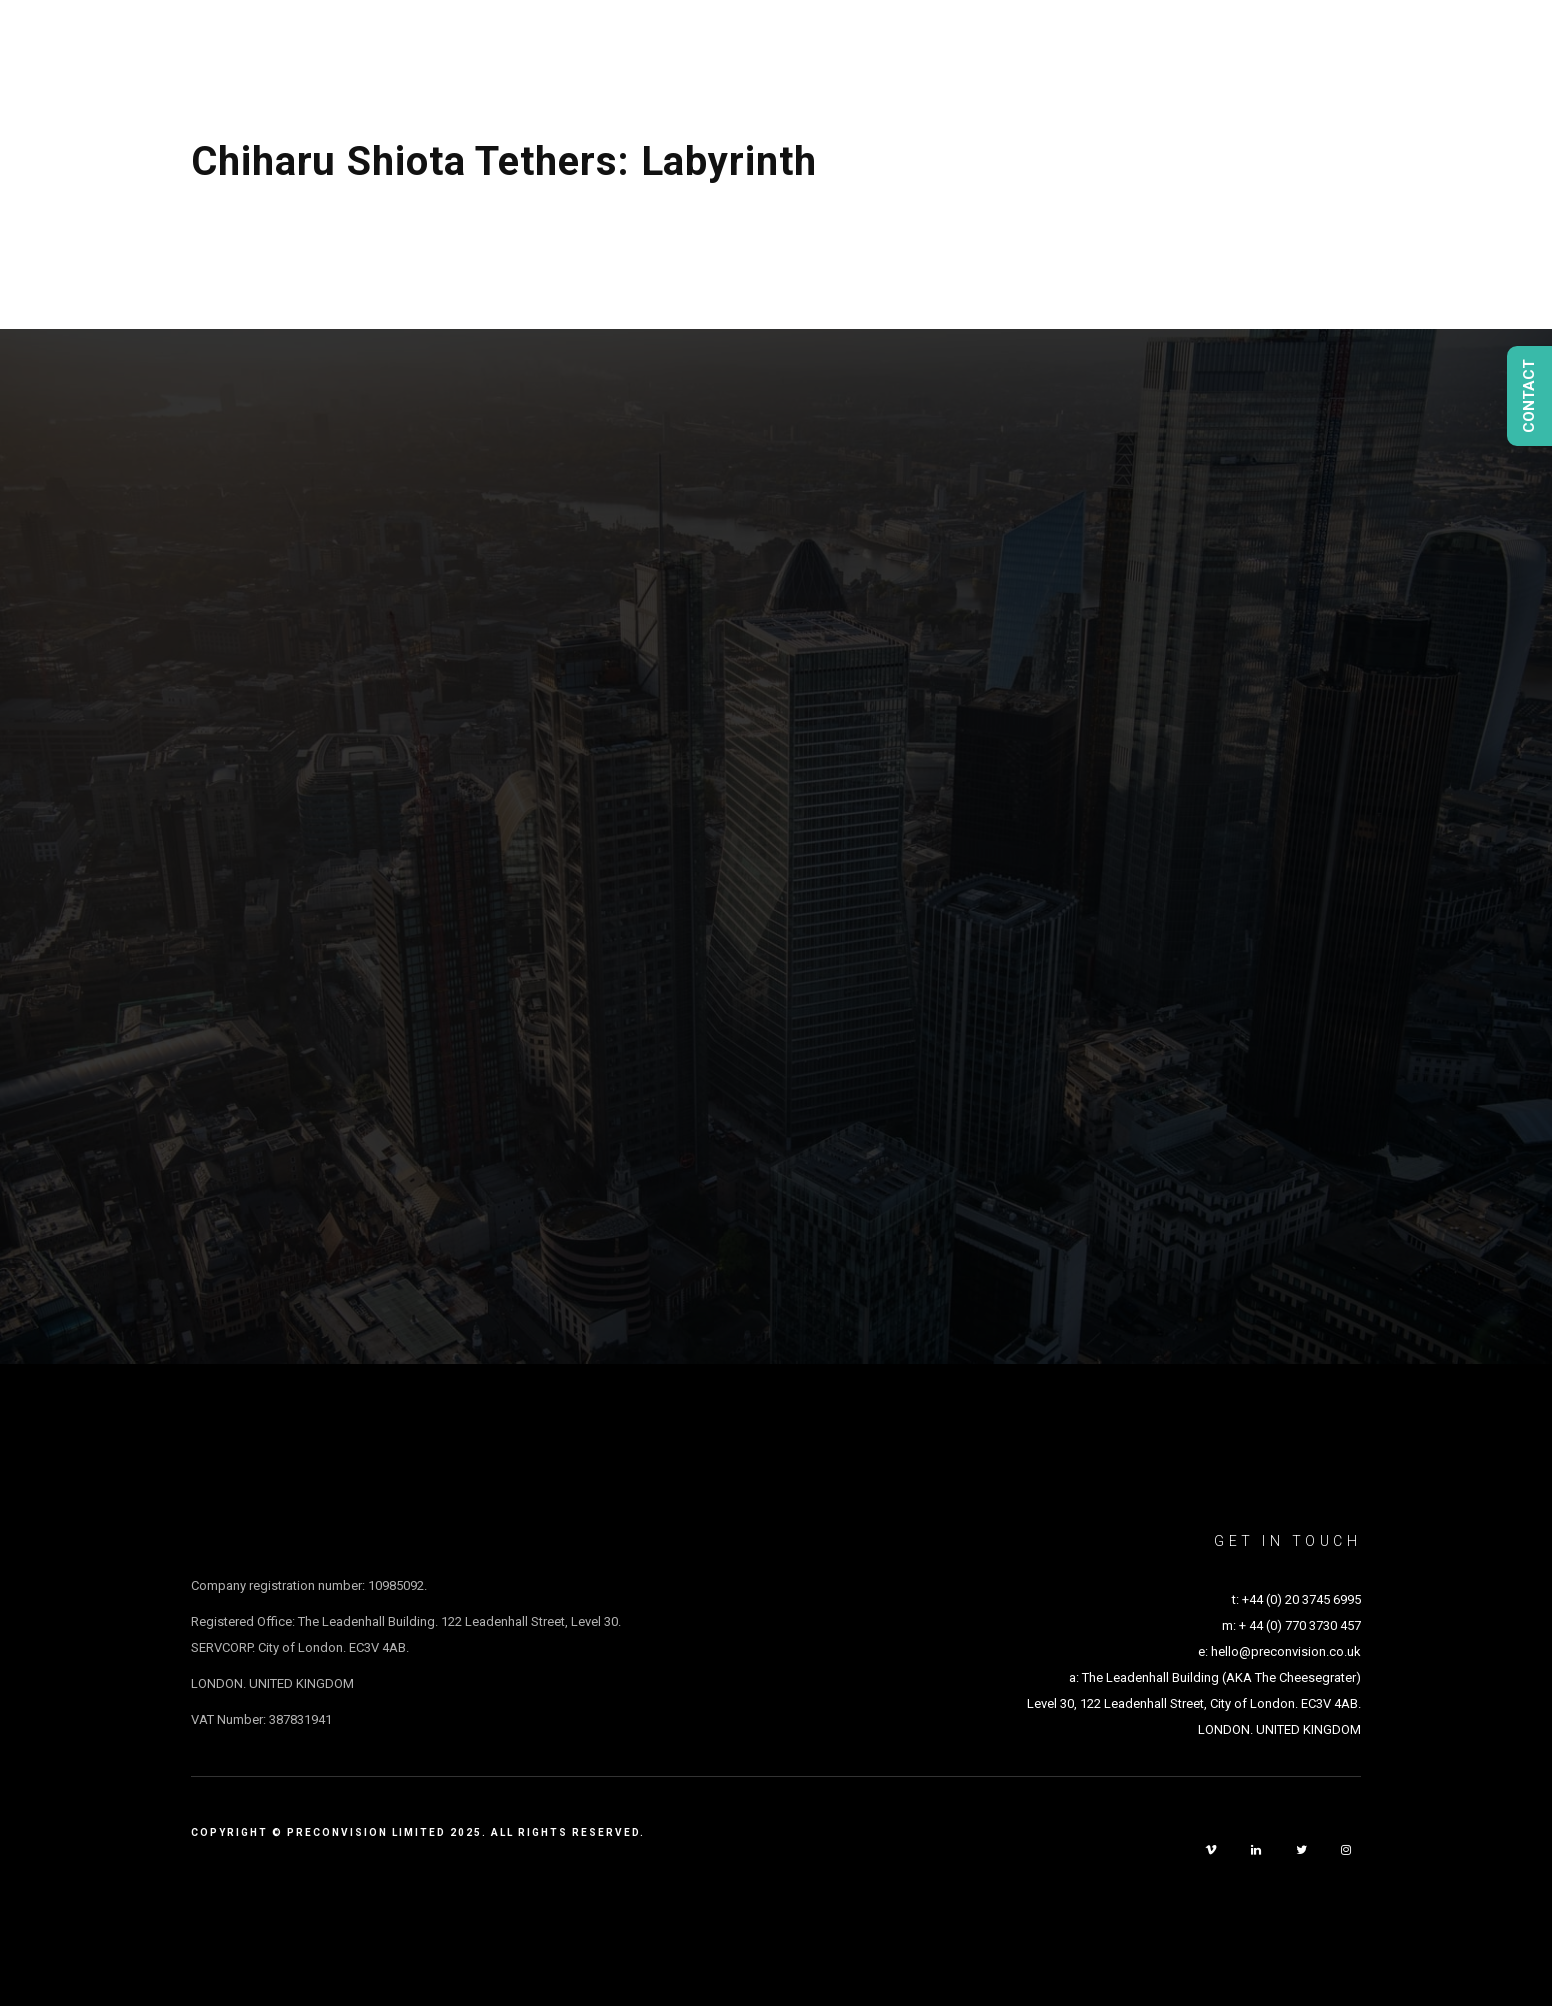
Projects (884, 48)
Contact (1413, 48)
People (1087, 48)
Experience (1291, 48)
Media (1180, 48)
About (780, 48)
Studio (991, 48)
